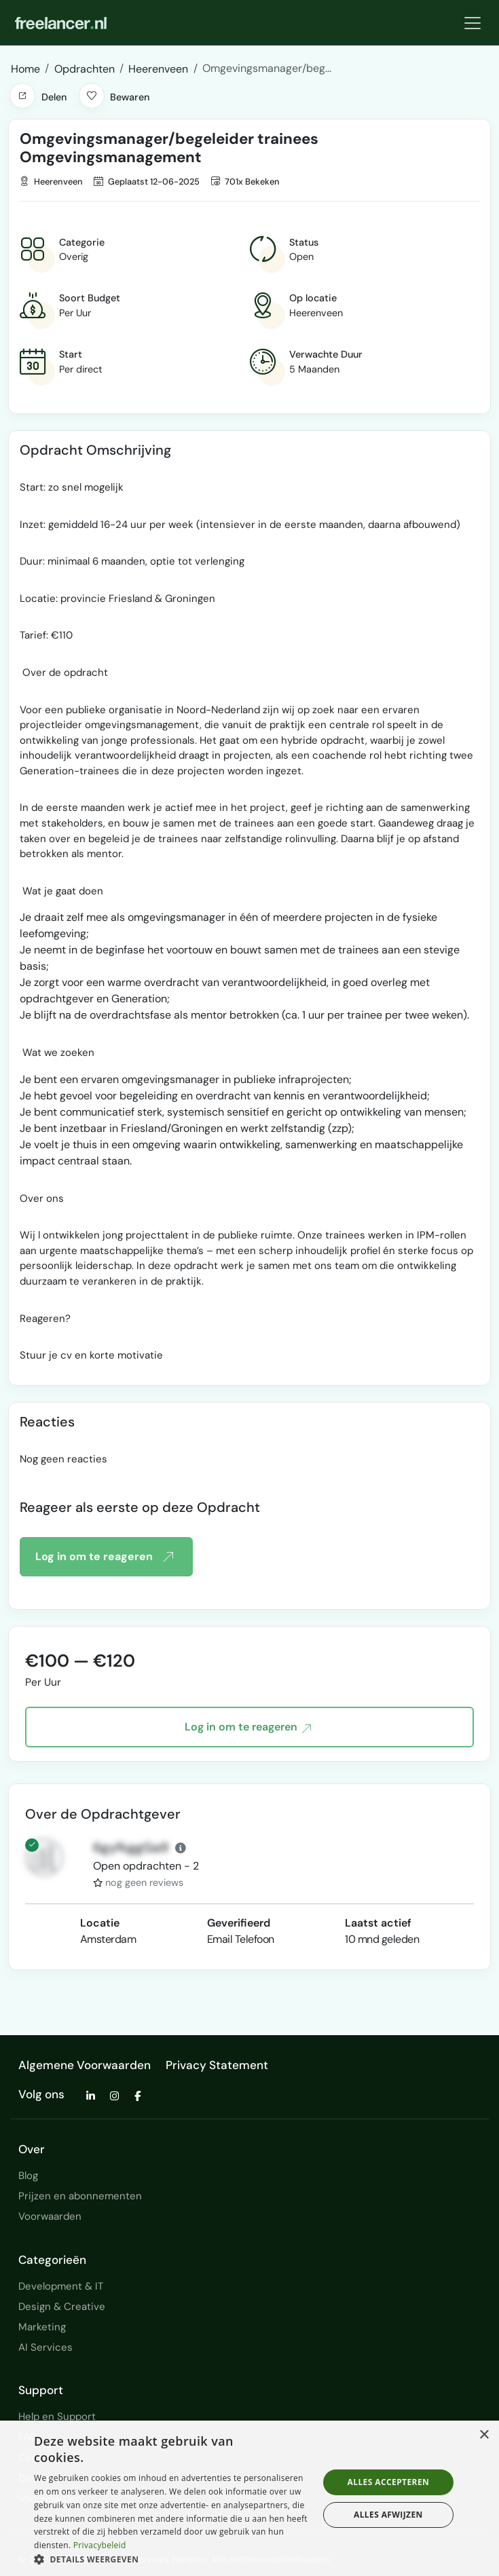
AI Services (45, 2347)
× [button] (484, 2435)
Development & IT (60, 2286)
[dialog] (249, 2498)
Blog (28, 2175)
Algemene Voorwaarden (84, 2065)
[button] (22, 96)
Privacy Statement (217, 2065)
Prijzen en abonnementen (80, 2196)
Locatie (99, 1923)
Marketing (42, 2327)
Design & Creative (61, 2306)
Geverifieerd (238, 1923)
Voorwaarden (49, 2216)
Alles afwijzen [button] (388, 2514)
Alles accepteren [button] (389, 2482)
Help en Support (57, 2416)
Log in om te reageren (103, 1556)
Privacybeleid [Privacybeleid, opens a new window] (99, 2545)
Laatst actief (378, 1923)
